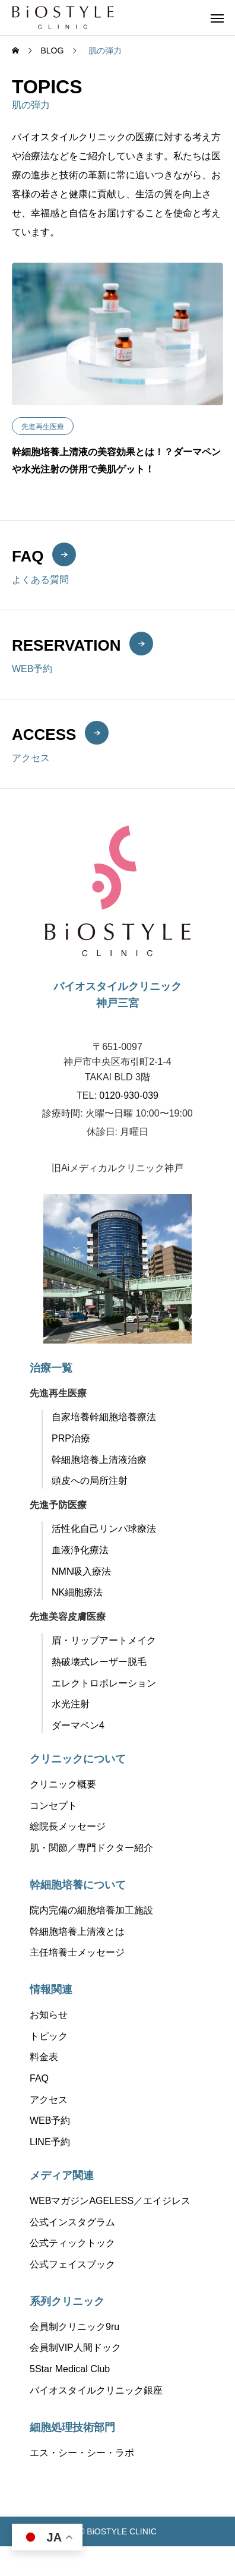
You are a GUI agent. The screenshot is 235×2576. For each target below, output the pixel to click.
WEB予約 (50, 2120)
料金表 (44, 2057)
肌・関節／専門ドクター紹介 (91, 1848)
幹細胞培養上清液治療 (99, 1460)
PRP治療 (71, 1438)
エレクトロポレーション (104, 1683)
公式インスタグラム (72, 2222)
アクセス (49, 2100)
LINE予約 (50, 2142)
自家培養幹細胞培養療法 (104, 1417)
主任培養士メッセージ (77, 1952)
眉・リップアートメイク (104, 1640)
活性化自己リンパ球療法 (104, 1529)
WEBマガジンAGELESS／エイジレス (110, 2201)
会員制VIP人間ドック (75, 2347)
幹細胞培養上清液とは (77, 1932)
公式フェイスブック (72, 2264)
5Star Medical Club (70, 2369)
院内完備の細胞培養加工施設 (91, 1910)
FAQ (39, 2078)
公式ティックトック (72, 2243)
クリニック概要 (63, 1784)
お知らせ (49, 2015)
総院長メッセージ (68, 1826)
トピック (49, 2036)
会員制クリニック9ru (74, 2327)
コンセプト (53, 1806)
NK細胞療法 (77, 1592)
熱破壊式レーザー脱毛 (99, 1662)
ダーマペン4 (78, 1725)
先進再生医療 (42, 426)
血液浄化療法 (80, 1550)
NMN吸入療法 (81, 1571)
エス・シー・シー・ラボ (82, 2453)
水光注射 (71, 1704)
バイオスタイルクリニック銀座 (96, 2390)
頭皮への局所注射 (90, 1480)
